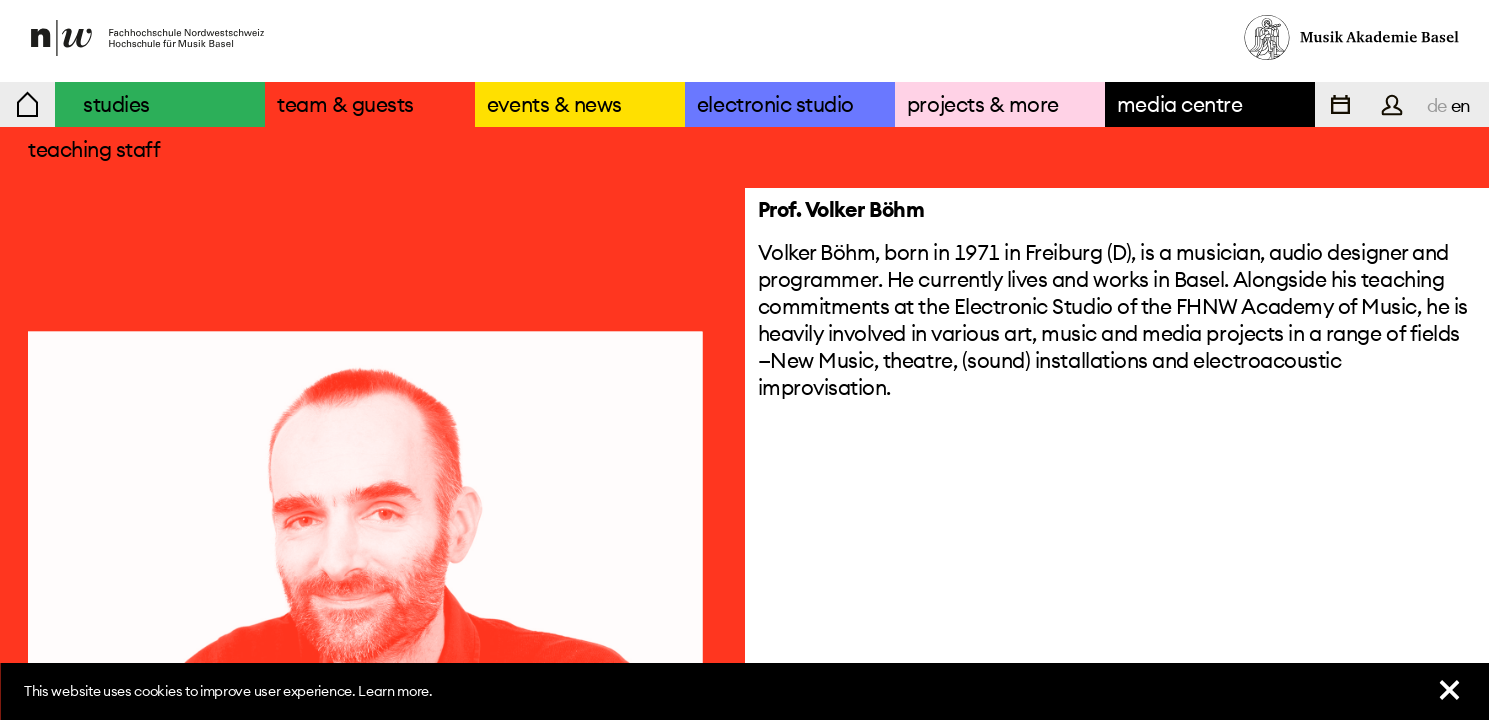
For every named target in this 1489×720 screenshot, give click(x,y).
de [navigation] (1437, 105)
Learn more (393, 691)
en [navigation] (1461, 105)
